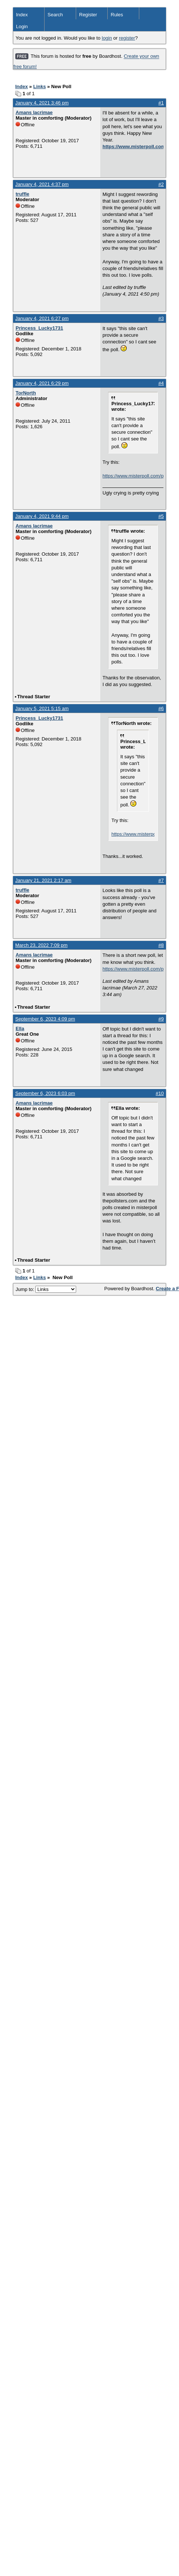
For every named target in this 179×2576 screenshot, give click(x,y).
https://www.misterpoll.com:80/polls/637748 (132, 146)
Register (88, 14)
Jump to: (46, 1289)
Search (55, 14)
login (107, 38)
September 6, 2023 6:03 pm (45, 1093)
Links (39, 86)
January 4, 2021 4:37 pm (42, 184)
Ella (20, 1028)
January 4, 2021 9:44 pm (42, 516)
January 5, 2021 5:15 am (42, 708)
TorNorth (26, 393)
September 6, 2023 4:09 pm (45, 1019)
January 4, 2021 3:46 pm (42, 103)
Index (22, 14)
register (127, 38)
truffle (22, 194)
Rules (117, 14)
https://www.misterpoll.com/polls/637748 (132, 476)
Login (22, 26)
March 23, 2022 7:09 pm (41, 945)
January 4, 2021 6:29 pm (42, 383)
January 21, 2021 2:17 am (43, 880)
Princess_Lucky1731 (39, 328)
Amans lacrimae (34, 112)
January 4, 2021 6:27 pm (42, 318)
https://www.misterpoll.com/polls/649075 (132, 969)
